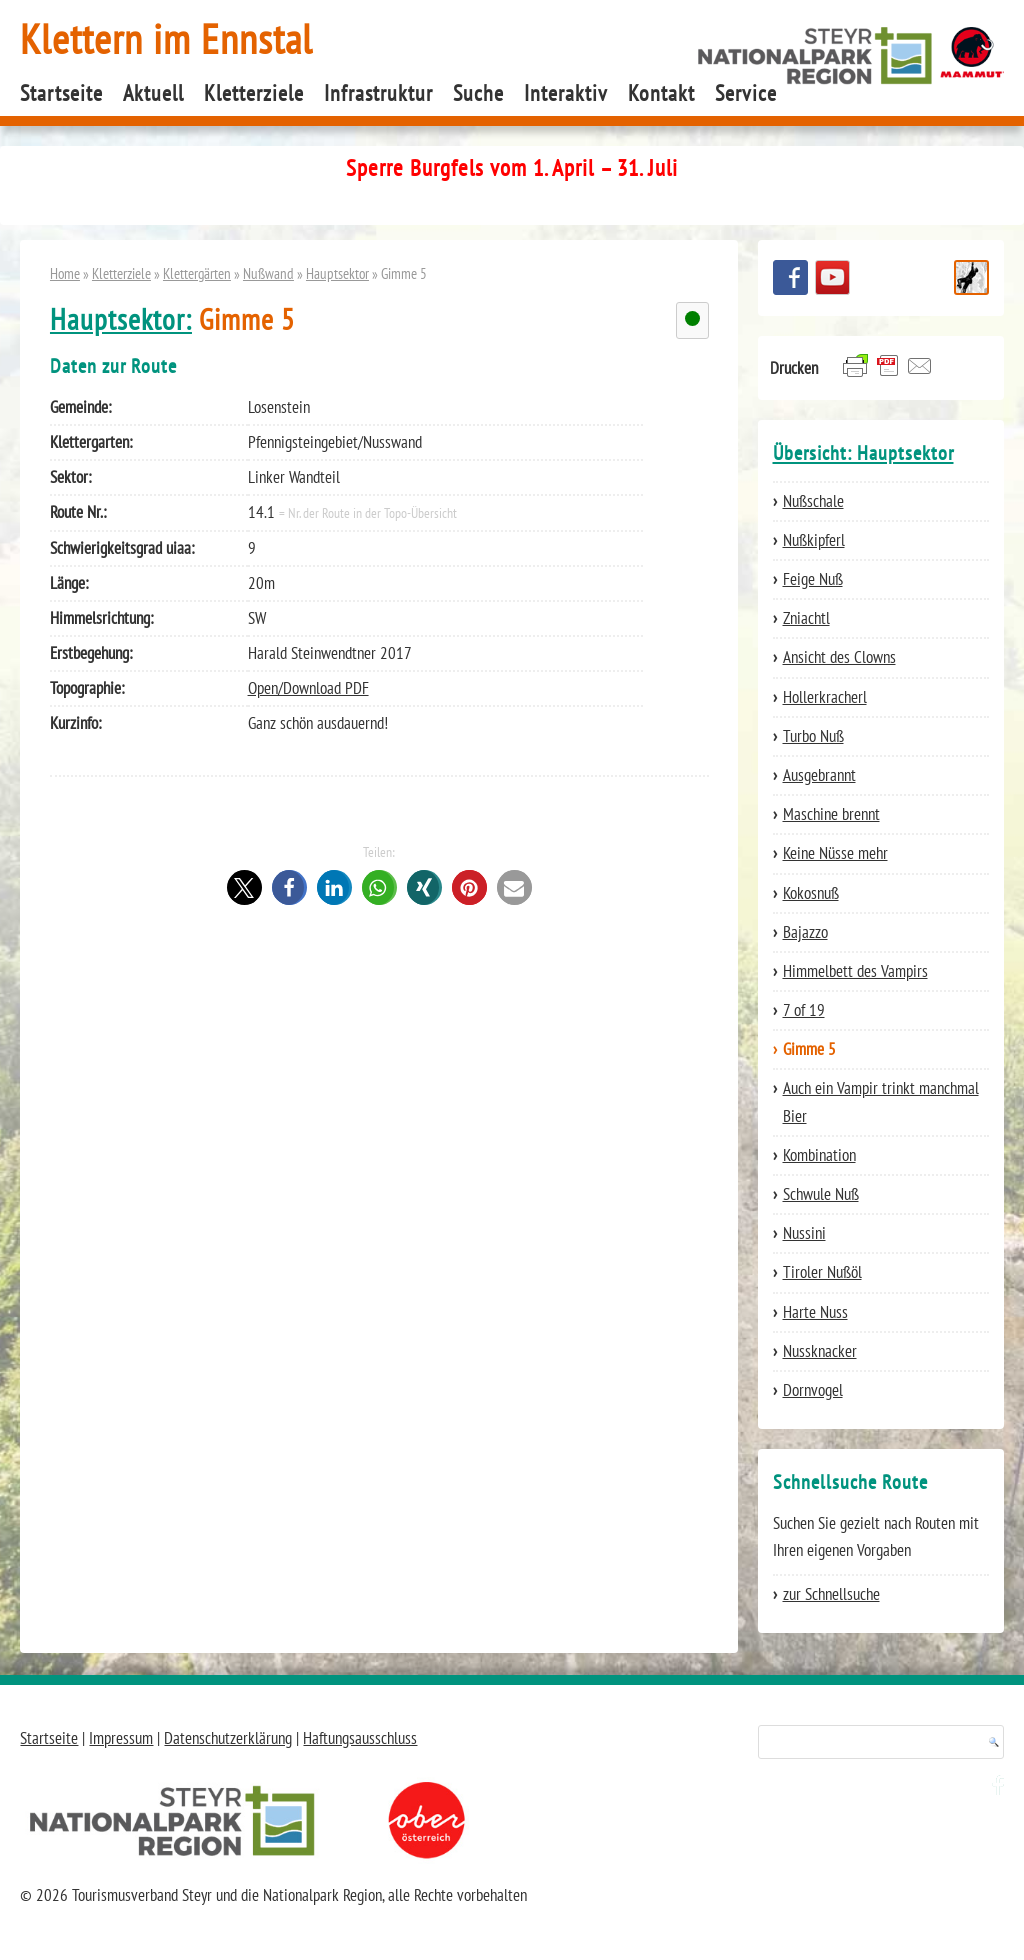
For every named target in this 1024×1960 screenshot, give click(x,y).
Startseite (61, 93)
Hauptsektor (337, 273)
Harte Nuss (815, 1312)
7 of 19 (804, 1010)
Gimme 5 (809, 1049)
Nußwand (268, 273)
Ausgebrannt (819, 775)
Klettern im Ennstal (166, 38)
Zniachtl (806, 618)
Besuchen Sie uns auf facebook (790, 277)
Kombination (819, 1155)
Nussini (804, 1233)
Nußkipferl (814, 540)
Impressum (121, 1738)
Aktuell (153, 93)
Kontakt (661, 93)
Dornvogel (813, 1390)
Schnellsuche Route (971, 277)
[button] (244, 887)
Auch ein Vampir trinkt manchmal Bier (881, 1101)
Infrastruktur (378, 93)
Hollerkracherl (825, 697)
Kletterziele (254, 93)
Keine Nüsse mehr (835, 853)
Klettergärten (197, 273)
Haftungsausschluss (360, 1738)
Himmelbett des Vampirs (855, 971)
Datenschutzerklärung (228, 1738)
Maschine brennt (831, 814)
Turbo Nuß (813, 736)
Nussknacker (820, 1351)
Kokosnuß (811, 893)
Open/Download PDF (308, 688)
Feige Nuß (813, 579)
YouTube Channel (832, 277)
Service (746, 93)
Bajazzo (805, 932)
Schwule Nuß (821, 1194)
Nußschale (813, 501)
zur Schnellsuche (831, 1594)
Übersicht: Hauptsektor (863, 453)
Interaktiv (566, 93)
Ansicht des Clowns (839, 657)
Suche (478, 93)
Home (65, 273)
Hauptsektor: (121, 319)
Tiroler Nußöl (822, 1272)
